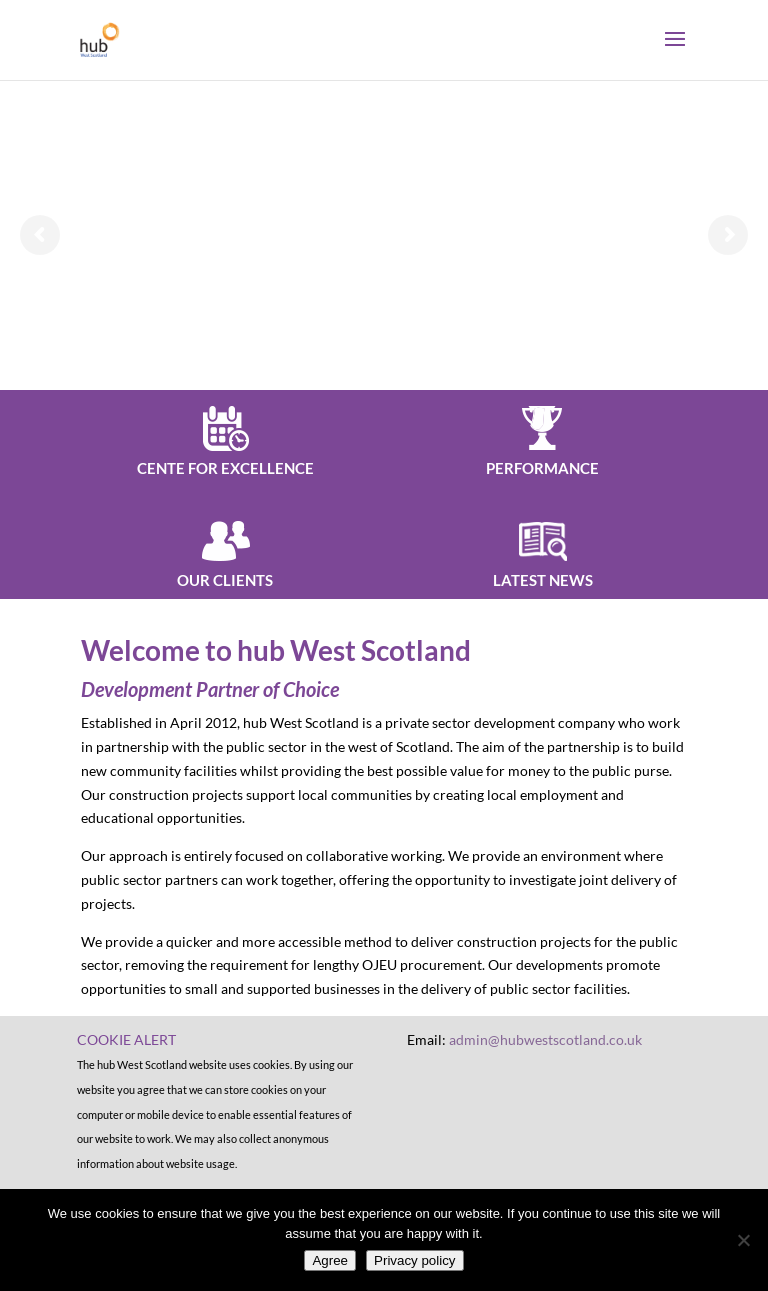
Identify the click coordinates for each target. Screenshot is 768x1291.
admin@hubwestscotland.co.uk (545, 1039)
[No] (743, 1240)
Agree (330, 1260)
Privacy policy (414, 1260)
